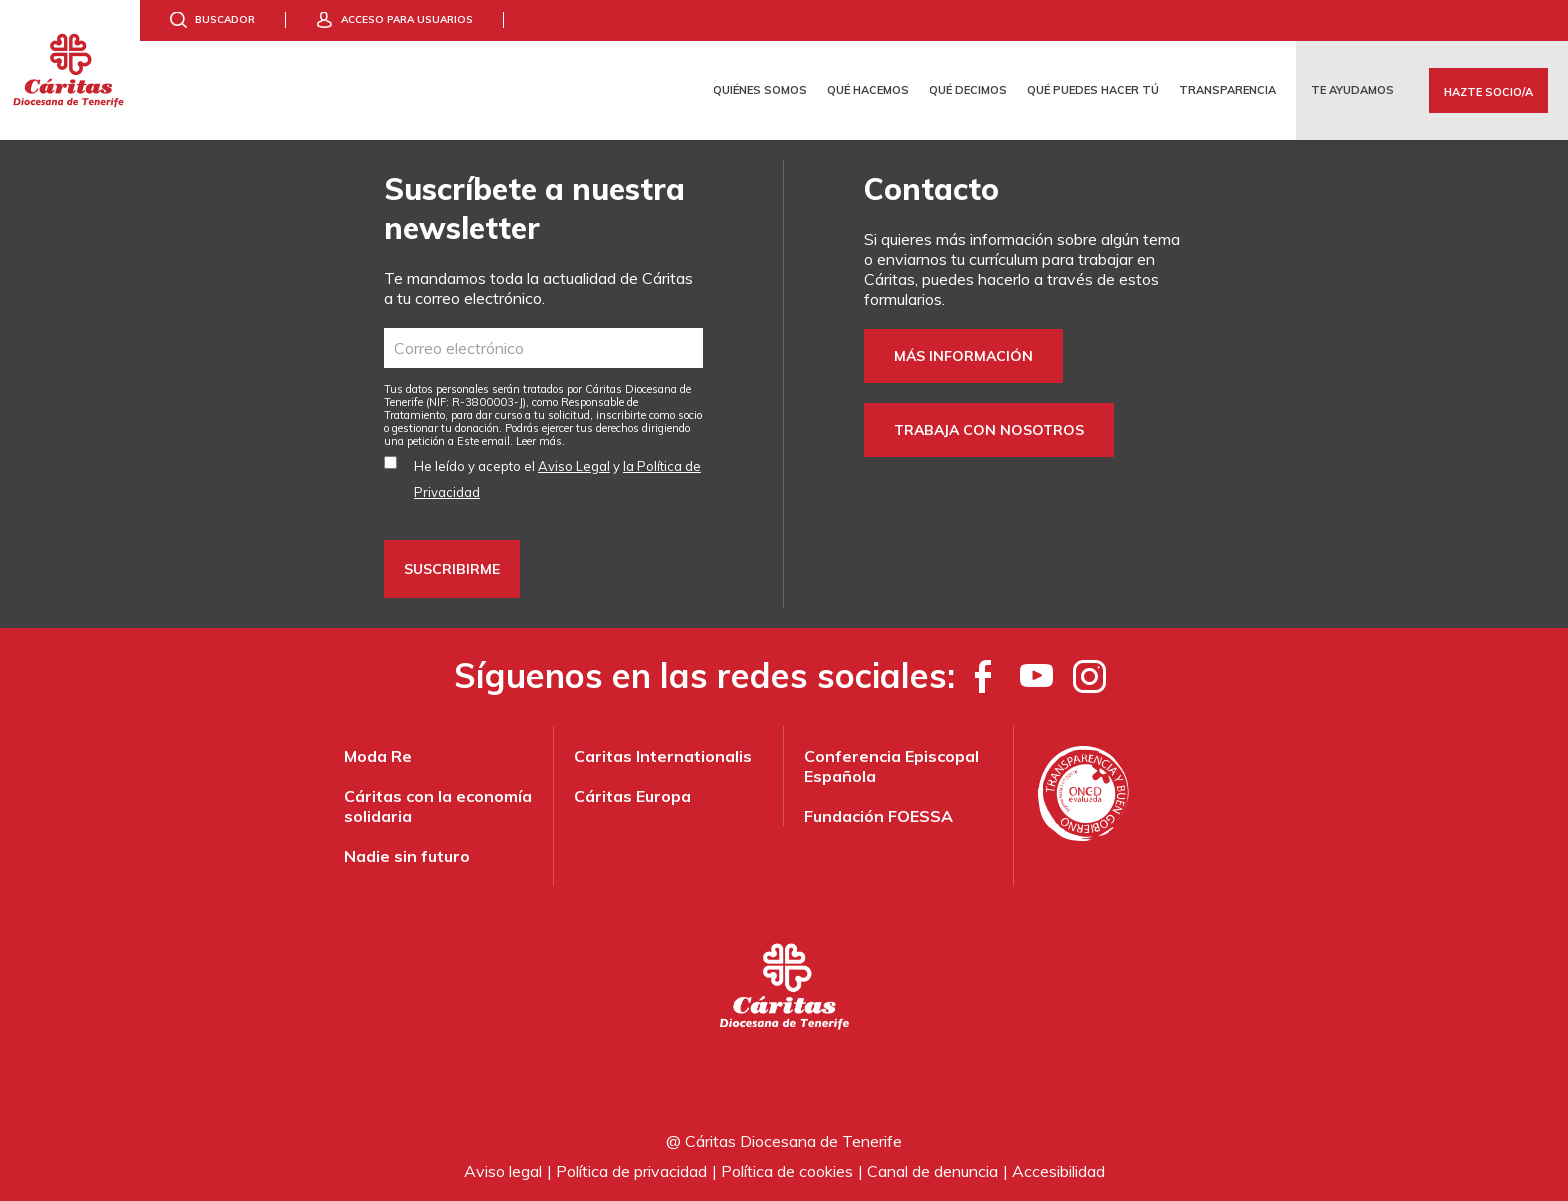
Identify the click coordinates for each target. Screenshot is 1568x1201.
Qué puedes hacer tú (1093, 90)
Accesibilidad (1058, 1171)
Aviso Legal (574, 466)
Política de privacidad (631, 1171)
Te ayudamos (1352, 90)
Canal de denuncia (932, 1171)
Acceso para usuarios (407, 19)
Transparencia (1227, 90)
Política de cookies (787, 1171)
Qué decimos (968, 90)
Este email (483, 441)
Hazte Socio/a (1488, 92)
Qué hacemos (868, 90)
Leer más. (540, 441)
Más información (963, 356)
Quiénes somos (760, 90)
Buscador (225, 19)
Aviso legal (503, 1171)
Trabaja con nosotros (989, 430)
